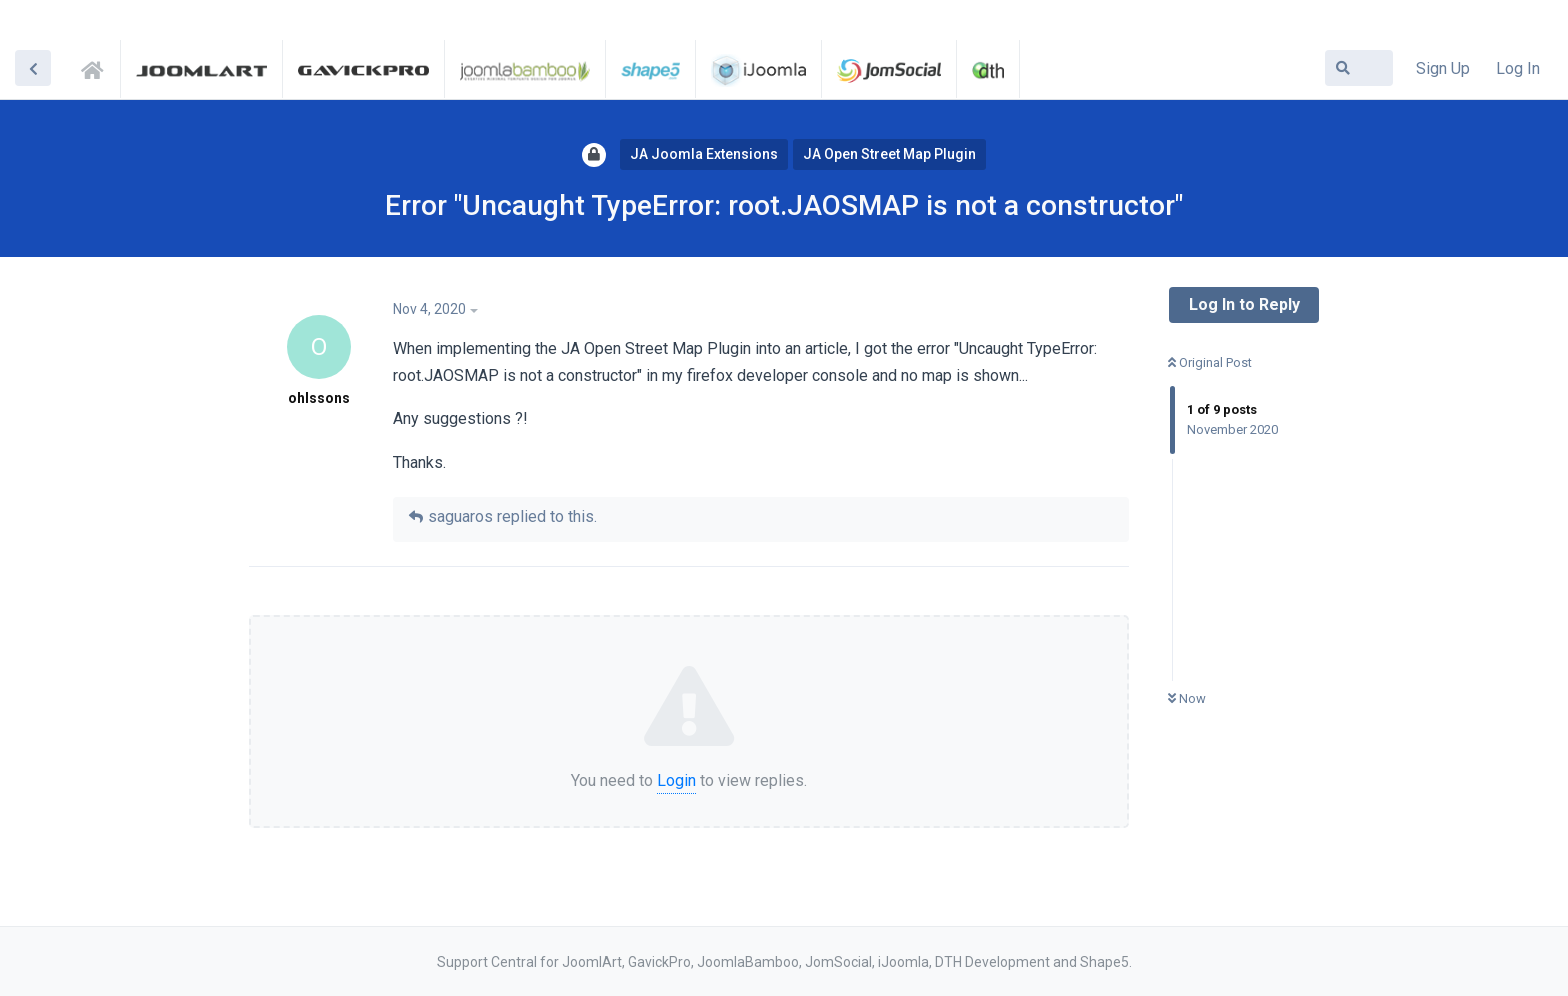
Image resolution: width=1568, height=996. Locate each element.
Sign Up (1443, 68)
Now (1187, 698)
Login (676, 780)
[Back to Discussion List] (33, 68)
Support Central (98, 67)
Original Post (1210, 362)
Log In (1518, 68)
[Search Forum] (1359, 68)
